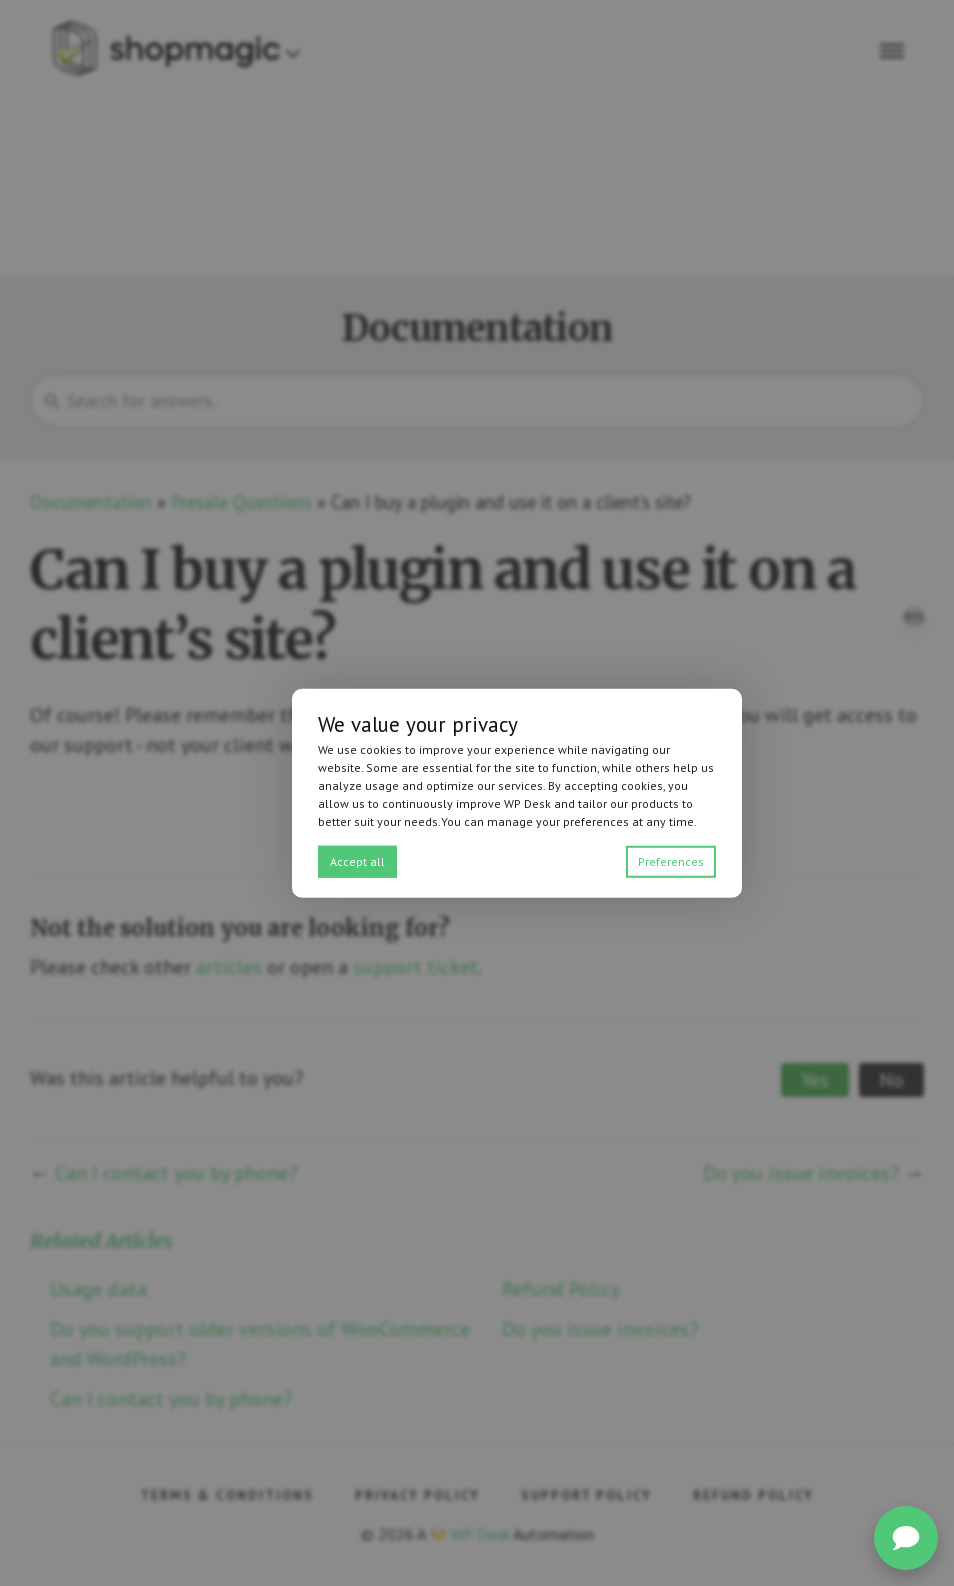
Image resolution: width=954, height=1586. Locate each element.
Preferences (671, 860)
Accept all (357, 860)
